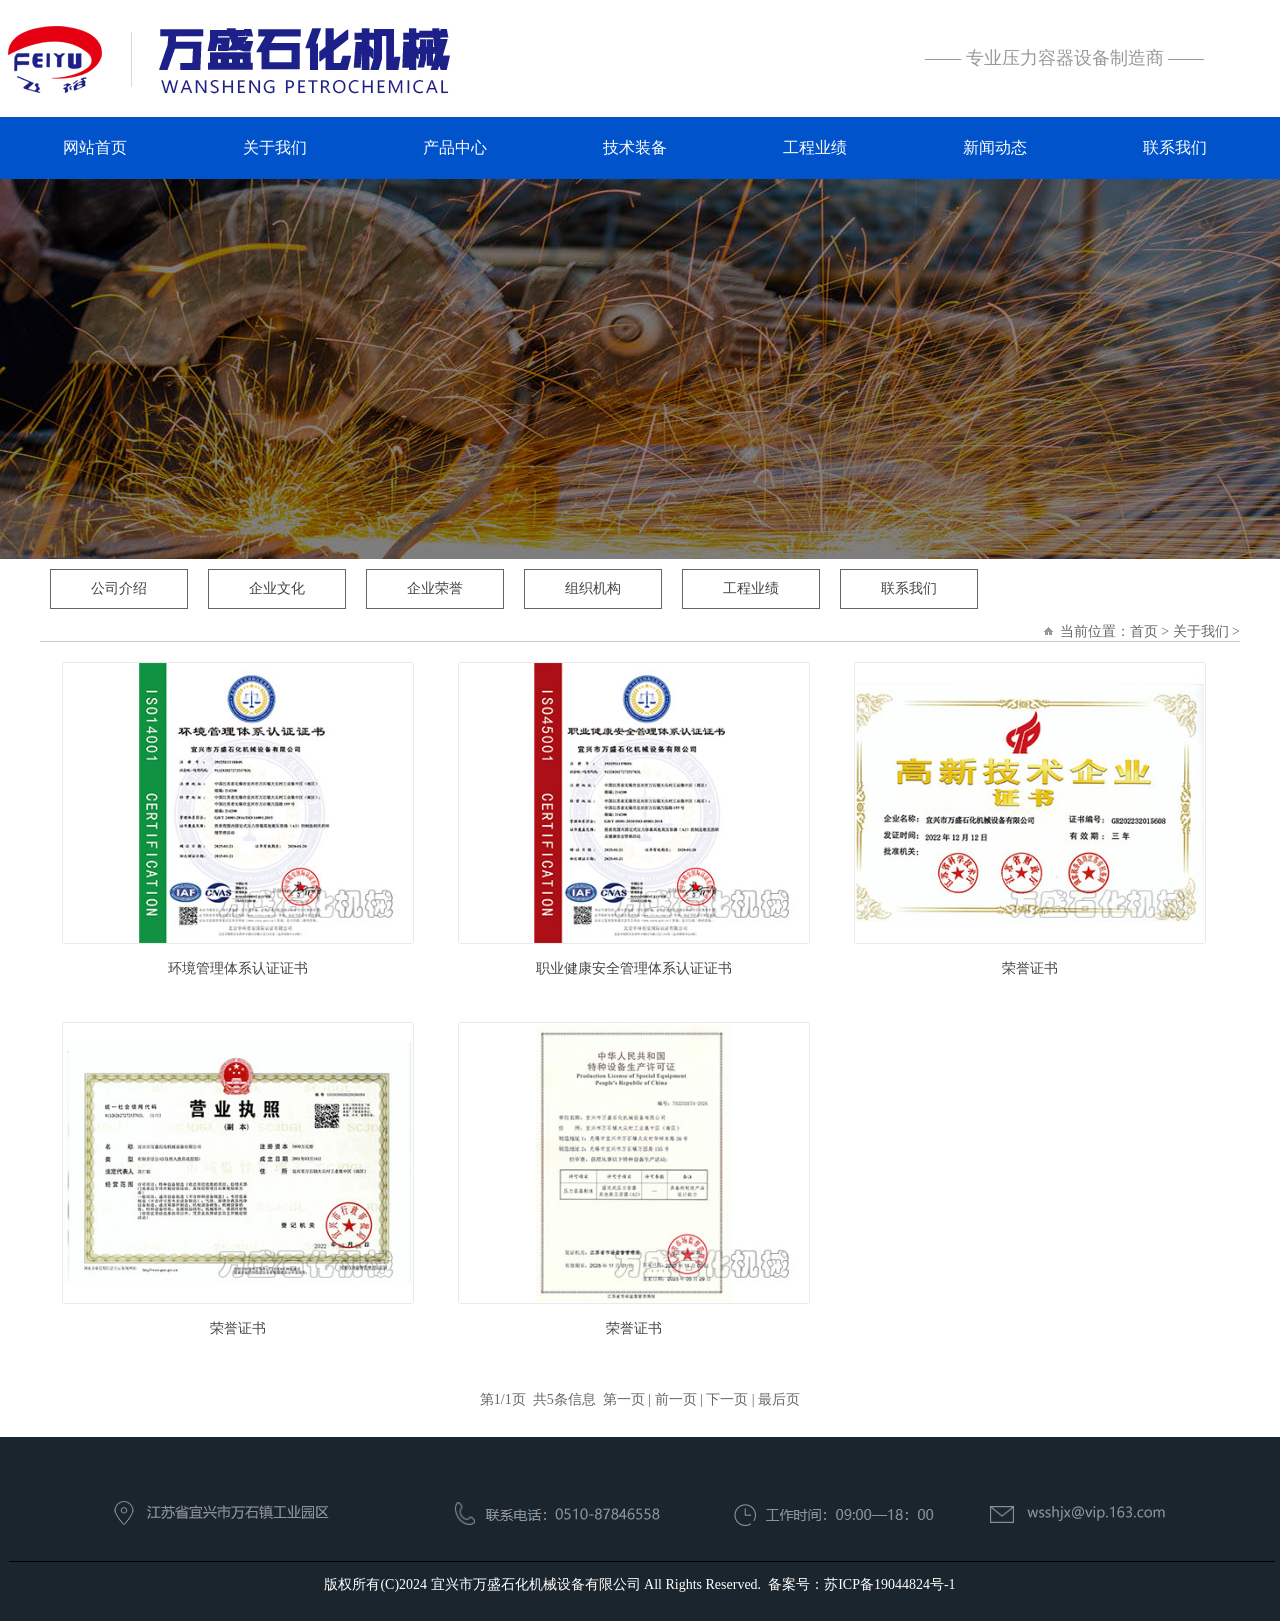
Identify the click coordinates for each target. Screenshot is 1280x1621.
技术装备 (635, 147)
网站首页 (95, 147)
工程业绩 (815, 147)
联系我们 (1175, 147)
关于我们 (275, 147)
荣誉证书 (1030, 968)
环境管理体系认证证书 (238, 968)
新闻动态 (995, 147)
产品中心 (455, 147)
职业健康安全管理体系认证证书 (634, 968)
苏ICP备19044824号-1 (889, 1584)
